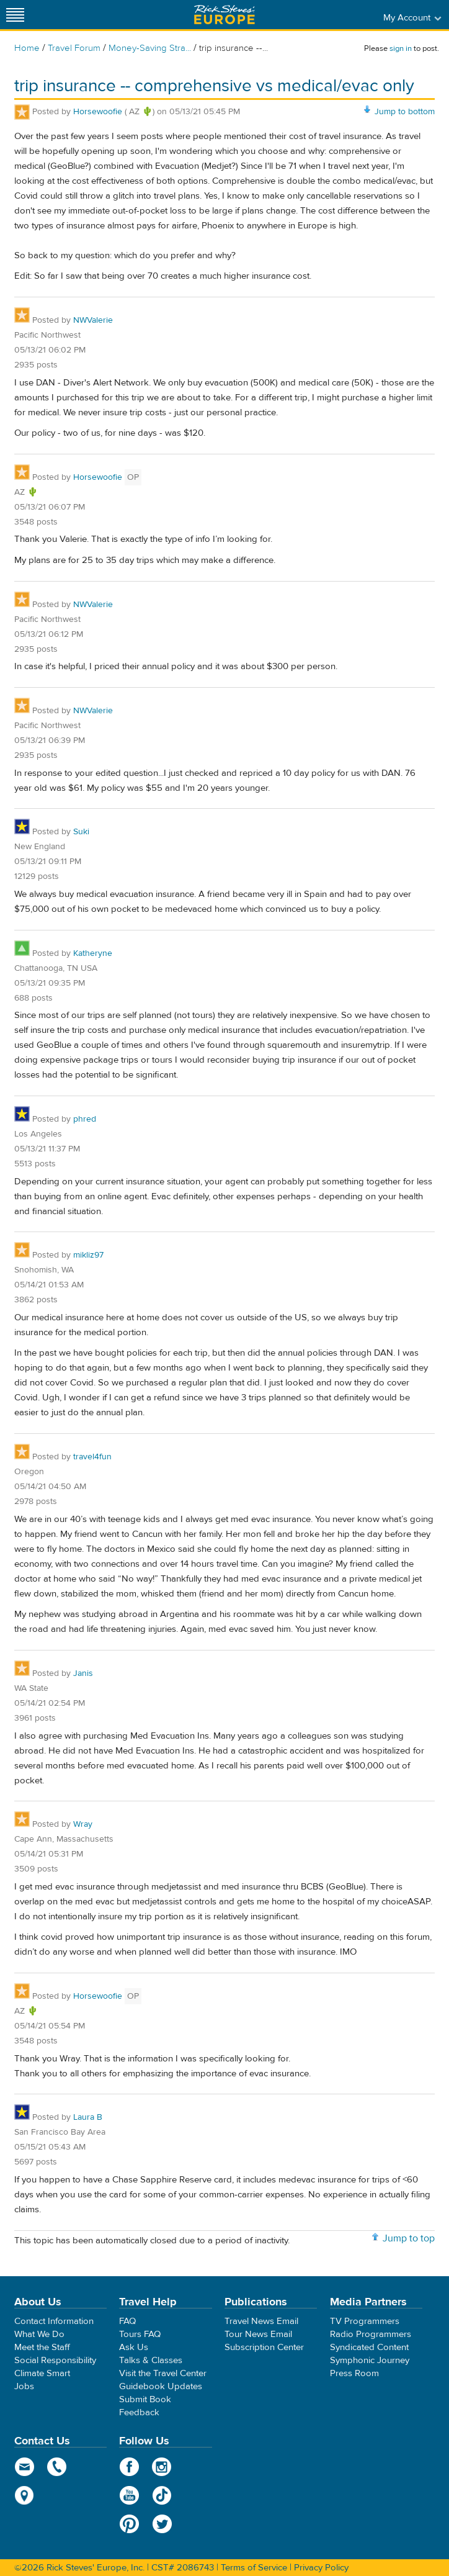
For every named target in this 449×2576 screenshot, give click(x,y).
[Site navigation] (15, 14)
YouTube (129, 2495)
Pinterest (129, 2524)
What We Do (39, 2334)
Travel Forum (74, 48)
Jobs (24, 2386)
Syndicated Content (369, 2347)
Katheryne (92, 953)
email (24, 2467)
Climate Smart (42, 2373)
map (24, 2495)
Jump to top (409, 2238)
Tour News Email (258, 2334)
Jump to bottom (405, 111)
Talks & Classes (150, 2360)
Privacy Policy (321, 2568)
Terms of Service (254, 2568)
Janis (83, 1673)
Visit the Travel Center (163, 2373)
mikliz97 (88, 1255)
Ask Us (133, 2347)
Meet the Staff (42, 2347)
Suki (81, 831)
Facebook (129, 2467)
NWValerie (93, 320)
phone (57, 2467)
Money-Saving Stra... (150, 48)
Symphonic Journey (369, 2360)
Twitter (162, 2524)
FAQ (127, 2321)
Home (27, 48)
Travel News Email (261, 2321)
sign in (400, 48)
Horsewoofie (97, 111)
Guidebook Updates (160, 2386)
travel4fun (92, 1456)
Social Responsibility (55, 2360)
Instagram (162, 2467)
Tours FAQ (140, 2334)
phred (84, 1119)
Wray (82, 1824)
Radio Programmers (370, 2334)
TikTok (162, 2495)
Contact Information (54, 2321)
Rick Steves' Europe (224, 14)
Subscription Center (264, 2347)
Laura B (87, 2117)
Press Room (354, 2373)
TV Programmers (364, 2321)
